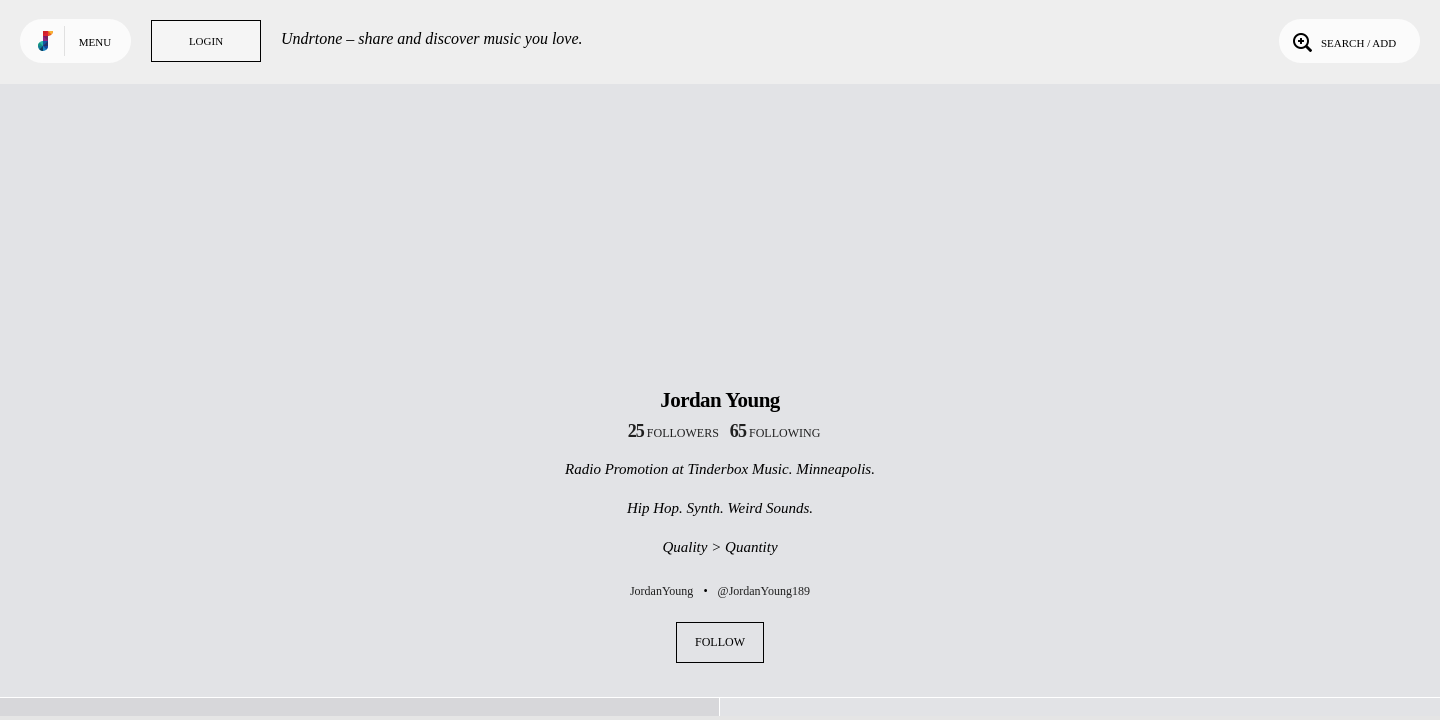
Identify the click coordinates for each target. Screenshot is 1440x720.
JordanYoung (661, 591)
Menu (95, 42)
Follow (720, 642)
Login (206, 41)
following (775, 433)
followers (673, 433)
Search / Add (1342, 41)
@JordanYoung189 (764, 591)
